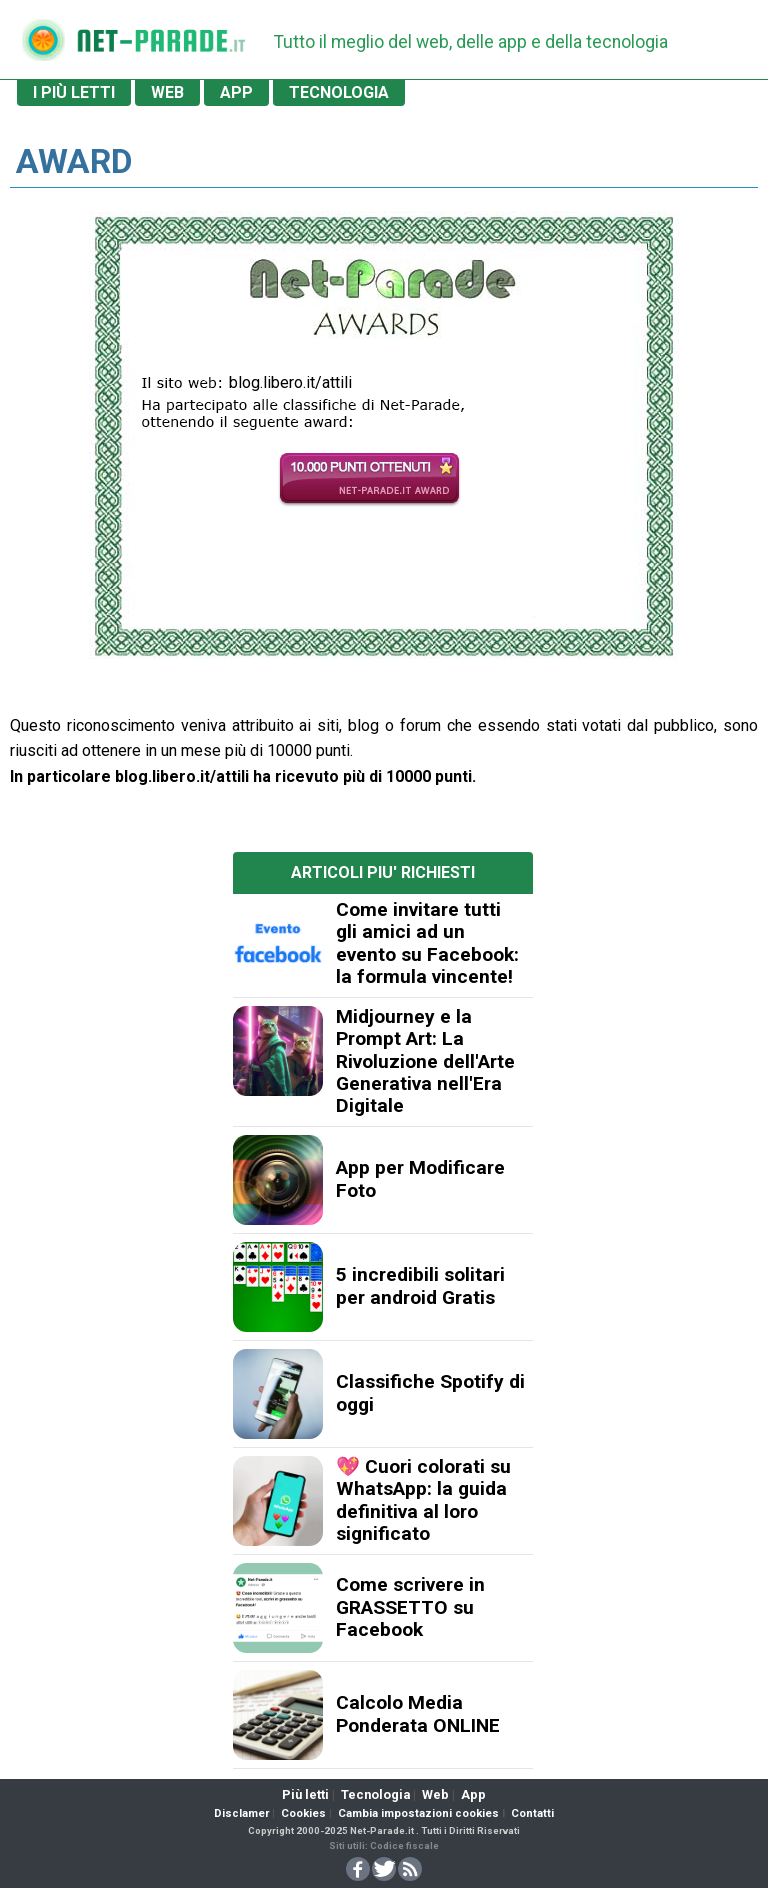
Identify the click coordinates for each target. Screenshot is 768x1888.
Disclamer (241, 1813)
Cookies (303, 1813)
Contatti (532, 1813)
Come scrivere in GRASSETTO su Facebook (410, 1607)
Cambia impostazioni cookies (418, 1813)
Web (435, 1794)
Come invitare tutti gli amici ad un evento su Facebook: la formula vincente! (427, 943)
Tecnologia (375, 1794)
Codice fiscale (404, 1845)
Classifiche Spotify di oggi (430, 1392)
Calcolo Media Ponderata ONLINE (418, 1713)
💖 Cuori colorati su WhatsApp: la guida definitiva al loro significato (423, 1500)
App (473, 1794)
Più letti (305, 1794)
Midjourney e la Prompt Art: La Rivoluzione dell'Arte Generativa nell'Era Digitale (425, 1061)
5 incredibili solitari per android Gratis (420, 1285)
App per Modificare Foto (420, 1178)
